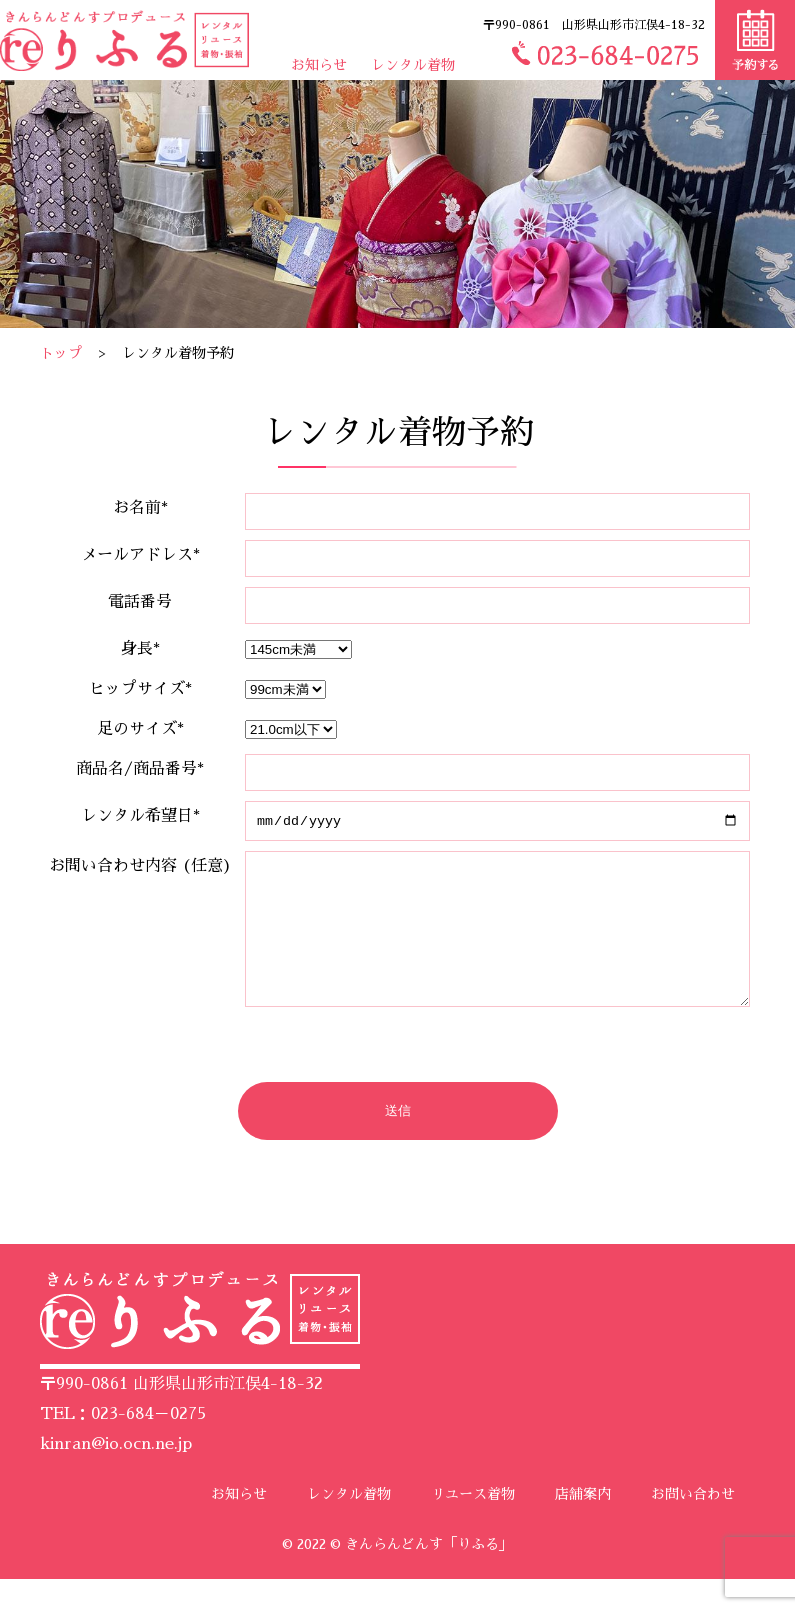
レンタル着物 (413, 65)
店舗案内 (583, 1526)
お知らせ (319, 65)
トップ (61, 353)
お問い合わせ (693, 1526)
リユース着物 (473, 1526)
